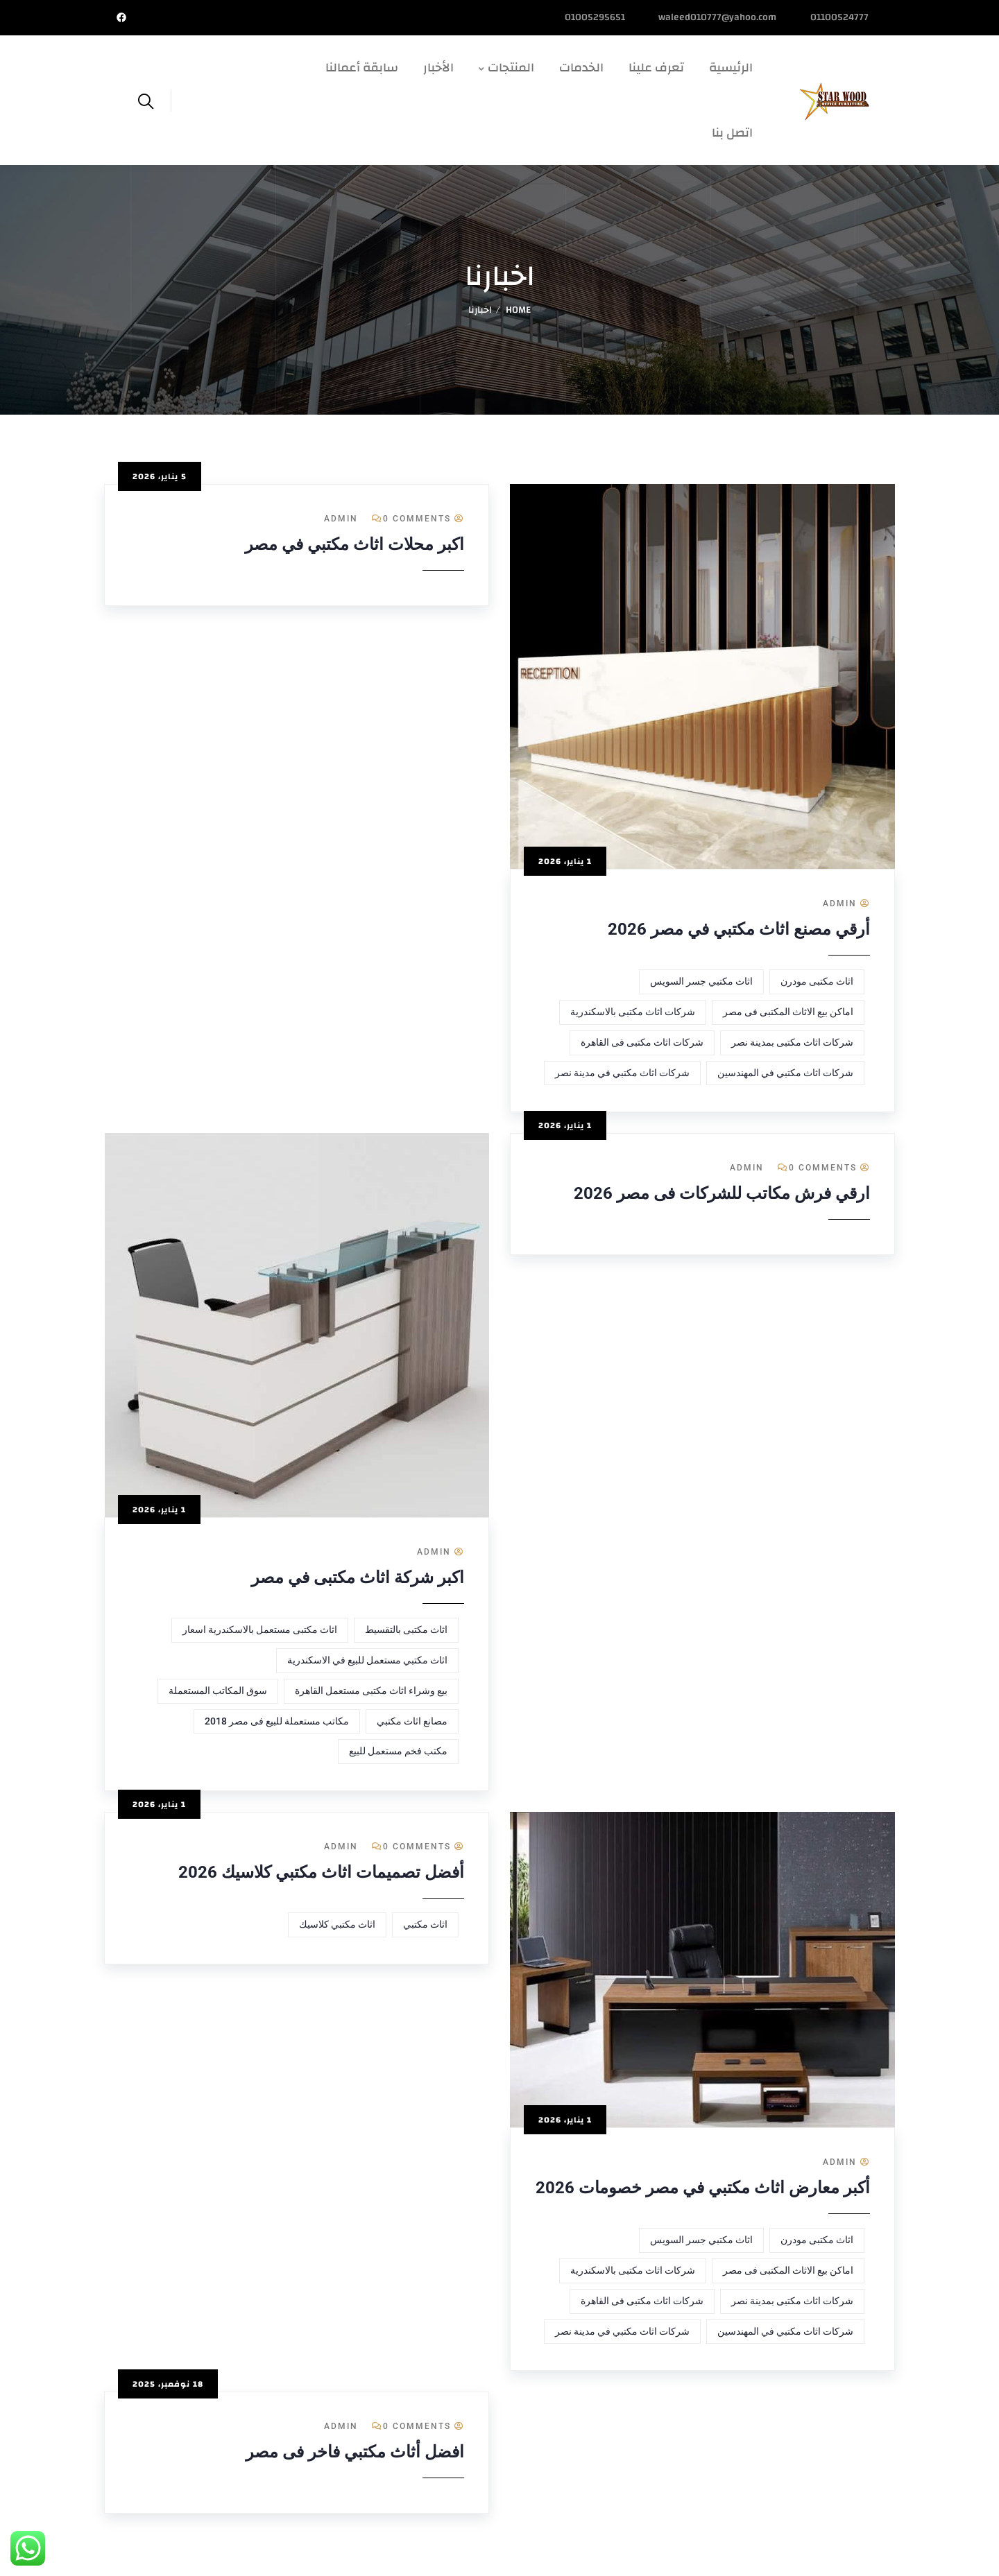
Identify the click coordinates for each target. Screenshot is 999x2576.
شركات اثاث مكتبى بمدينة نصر (792, 1042)
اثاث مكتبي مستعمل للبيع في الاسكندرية (367, 1660)
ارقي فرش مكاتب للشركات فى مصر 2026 (722, 1193)
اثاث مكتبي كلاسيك (337, 1924)
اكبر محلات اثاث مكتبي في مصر (354, 544)
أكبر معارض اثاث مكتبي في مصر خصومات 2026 (703, 2187)
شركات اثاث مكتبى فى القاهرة (642, 1042)
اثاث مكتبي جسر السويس (701, 981)
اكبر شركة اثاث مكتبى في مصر (357, 1577)
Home (518, 310)
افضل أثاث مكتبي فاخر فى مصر (355, 2452)
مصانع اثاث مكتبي (412, 1721)
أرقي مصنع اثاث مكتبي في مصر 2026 (739, 929)
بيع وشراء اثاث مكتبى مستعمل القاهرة (371, 1690)
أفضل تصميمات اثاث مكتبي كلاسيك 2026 (321, 1872)
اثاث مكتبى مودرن (816, 981)
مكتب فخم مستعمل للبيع (398, 1750)
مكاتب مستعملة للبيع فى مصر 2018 (277, 1721)
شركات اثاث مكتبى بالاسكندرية (632, 1011)
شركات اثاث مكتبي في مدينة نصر (622, 1072)
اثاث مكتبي (425, 1924)
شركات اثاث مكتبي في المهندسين (785, 1072)
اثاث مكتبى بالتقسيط (406, 1629)
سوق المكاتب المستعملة (218, 1690)
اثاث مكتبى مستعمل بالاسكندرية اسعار (259, 1629)
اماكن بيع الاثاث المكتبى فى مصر (788, 1011)
